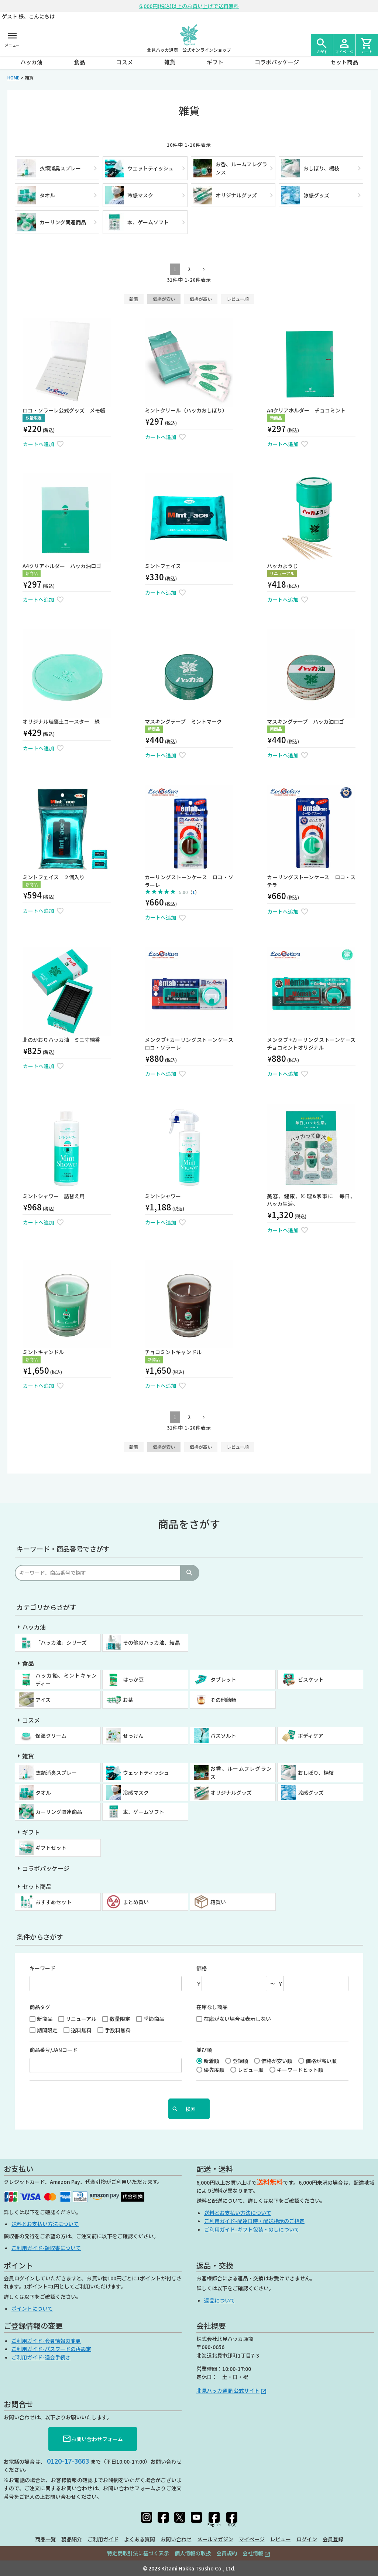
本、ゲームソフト (143, 1811)
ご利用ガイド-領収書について (46, 2248)
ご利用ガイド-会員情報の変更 (46, 2340)
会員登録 (333, 2539)
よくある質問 (139, 2539)
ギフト (215, 62)
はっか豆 (133, 1679)
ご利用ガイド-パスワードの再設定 (51, 2348)
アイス (43, 1699)
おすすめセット (53, 1902)
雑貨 (169, 62)
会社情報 (253, 2553)
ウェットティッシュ (146, 1772)
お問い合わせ (176, 2539)
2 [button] (189, 269)
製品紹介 (71, 2539)
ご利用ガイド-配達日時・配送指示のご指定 (254, 2221)
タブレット (223, 1679)
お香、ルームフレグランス (241, 1772)
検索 (189, 1573)
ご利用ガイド (102, 2539)
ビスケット (311, 1679)
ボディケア (310, 1735)
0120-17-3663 (68, 2460)
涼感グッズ (311, 1792)
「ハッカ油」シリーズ (61, 1642)
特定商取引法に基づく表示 (138, 2553)
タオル (43, 1792)
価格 (201, 1968)
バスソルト (223, 1735)
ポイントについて (32, 2308)
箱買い (218, 1902)
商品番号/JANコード (54, 2049)
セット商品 (344, 62)
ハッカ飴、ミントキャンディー (66, 1679)
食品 (79, 62)
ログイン (306, 2539)
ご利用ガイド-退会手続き (41, 2357)
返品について (219, 2300)
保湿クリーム (50, 1735)
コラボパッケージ (277, 62)
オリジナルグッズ (231, 1792)
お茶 (128, 1699)
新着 (133, 299)
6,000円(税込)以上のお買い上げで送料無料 (189, 6)
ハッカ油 (31, 62)
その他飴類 (223, 1699)
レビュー (280, 2539)
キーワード (42, 1968)
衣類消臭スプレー (56, 1772)
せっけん (133, 1735)
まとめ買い (136, 1902)
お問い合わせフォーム (92, 2439)
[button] (203, 270)
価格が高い (201, 299)
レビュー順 (238, 299)
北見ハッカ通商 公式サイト (228, 2390)
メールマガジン (215, 2539)
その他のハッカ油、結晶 (151, 1642)
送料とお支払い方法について (45, 2223)
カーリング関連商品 (58, 1811)
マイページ (252, 2539)
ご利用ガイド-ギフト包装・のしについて (251, 2229)
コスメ (124, 62)
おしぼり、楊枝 (316, 1772)
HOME (13, 77)
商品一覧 (45, 2539)
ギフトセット (50, 1847)
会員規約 (226, 2553)
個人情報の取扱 (193, 2553)
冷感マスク (136, 1792)
